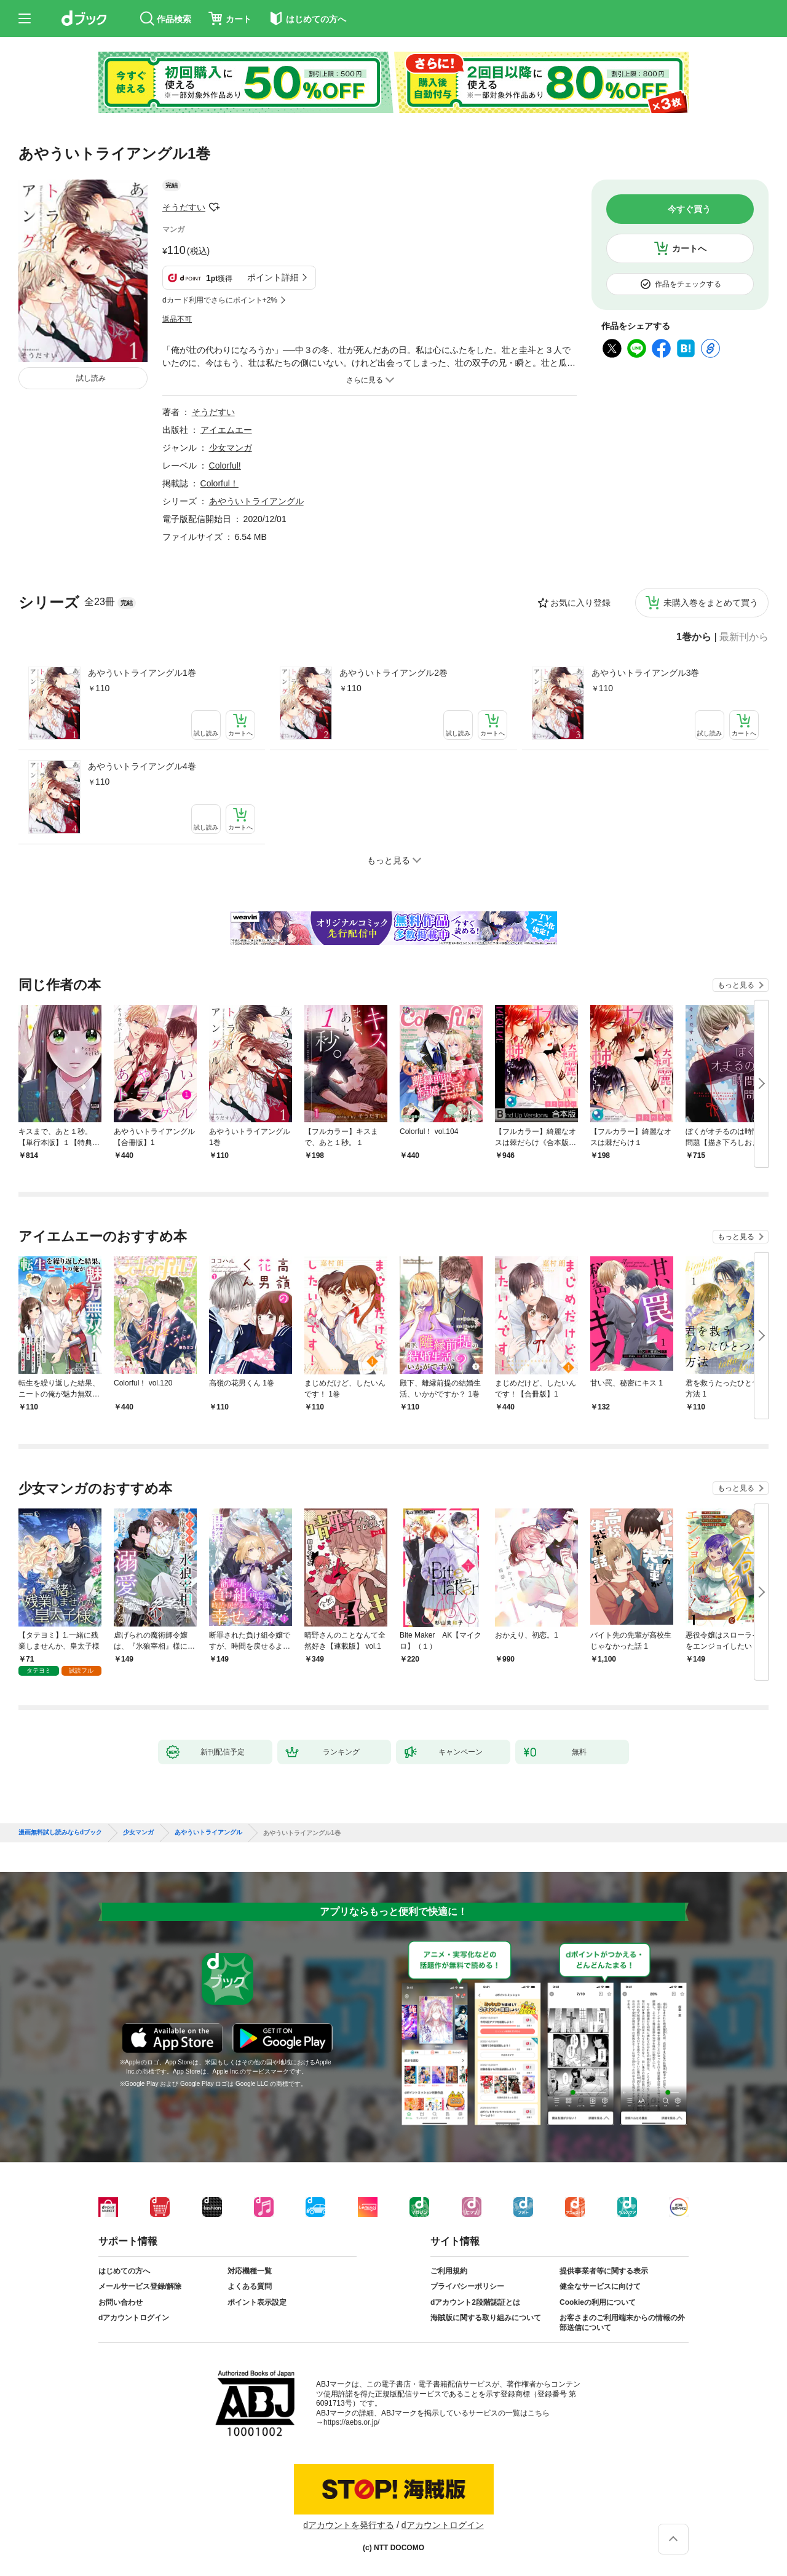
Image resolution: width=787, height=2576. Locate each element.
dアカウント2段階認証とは (475, 2302)
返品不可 (177, 319)
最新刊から (744, 637)
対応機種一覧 (249, 2271)
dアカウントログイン (133, 2317)
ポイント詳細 (273, 277)
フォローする (214, 207)
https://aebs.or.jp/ (351, 2422)
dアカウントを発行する (348, 2525)
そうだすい (183, 207)
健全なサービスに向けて (600, 2286)
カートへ (689, 248)
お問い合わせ (120, 2302)
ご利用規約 (448, 2271)
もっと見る (736, 985)
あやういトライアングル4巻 (142, 766)
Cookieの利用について (598, 2302)
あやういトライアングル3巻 (645, 673)
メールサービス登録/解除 (139, 2286)
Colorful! (225, 465)
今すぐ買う (689, 209)
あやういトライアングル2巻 (393, 673)
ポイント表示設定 (257, 2302)
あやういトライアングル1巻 (142, 673)
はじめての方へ (124, 2271)
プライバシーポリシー (467, 2286)
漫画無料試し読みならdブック (60, 1832)
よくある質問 (249, 2286)
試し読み (91, 378)
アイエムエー (226, 430)
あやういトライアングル (256, 501)
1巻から (693, 637)
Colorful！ (219, 483)
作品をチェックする (688, 284)
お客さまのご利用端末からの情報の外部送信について (622, 2322)
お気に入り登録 (580, 603)
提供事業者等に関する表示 (604, 2271)
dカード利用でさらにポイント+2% (219, 300)
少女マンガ (230, 448)
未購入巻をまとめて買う (710, 603)
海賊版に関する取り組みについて (485, 2317)
